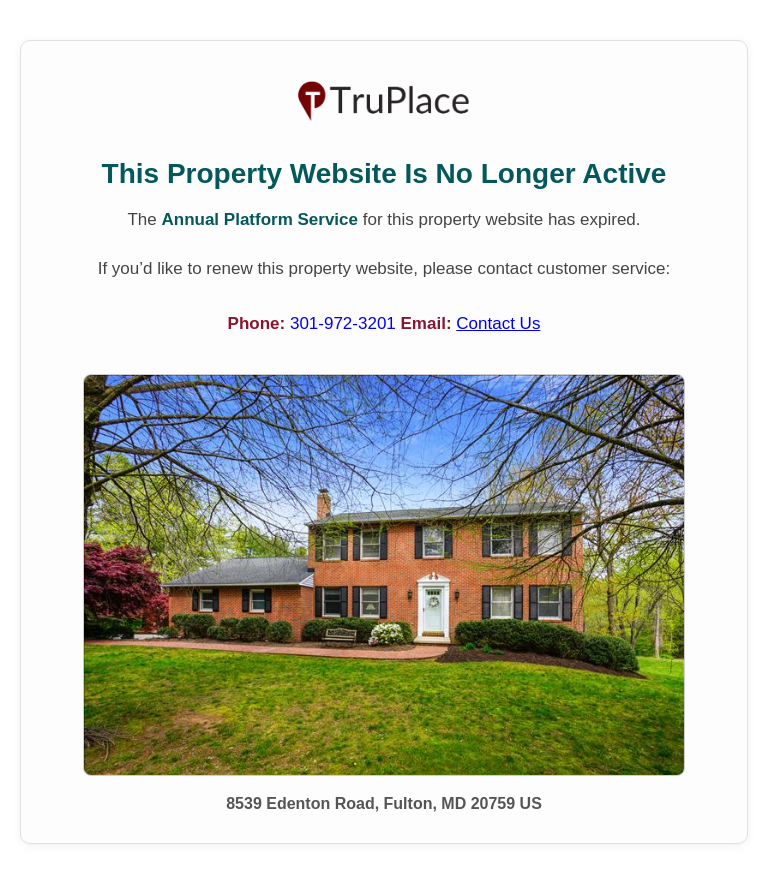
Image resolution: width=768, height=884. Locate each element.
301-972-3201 (345, 323)
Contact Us (498, 323)
